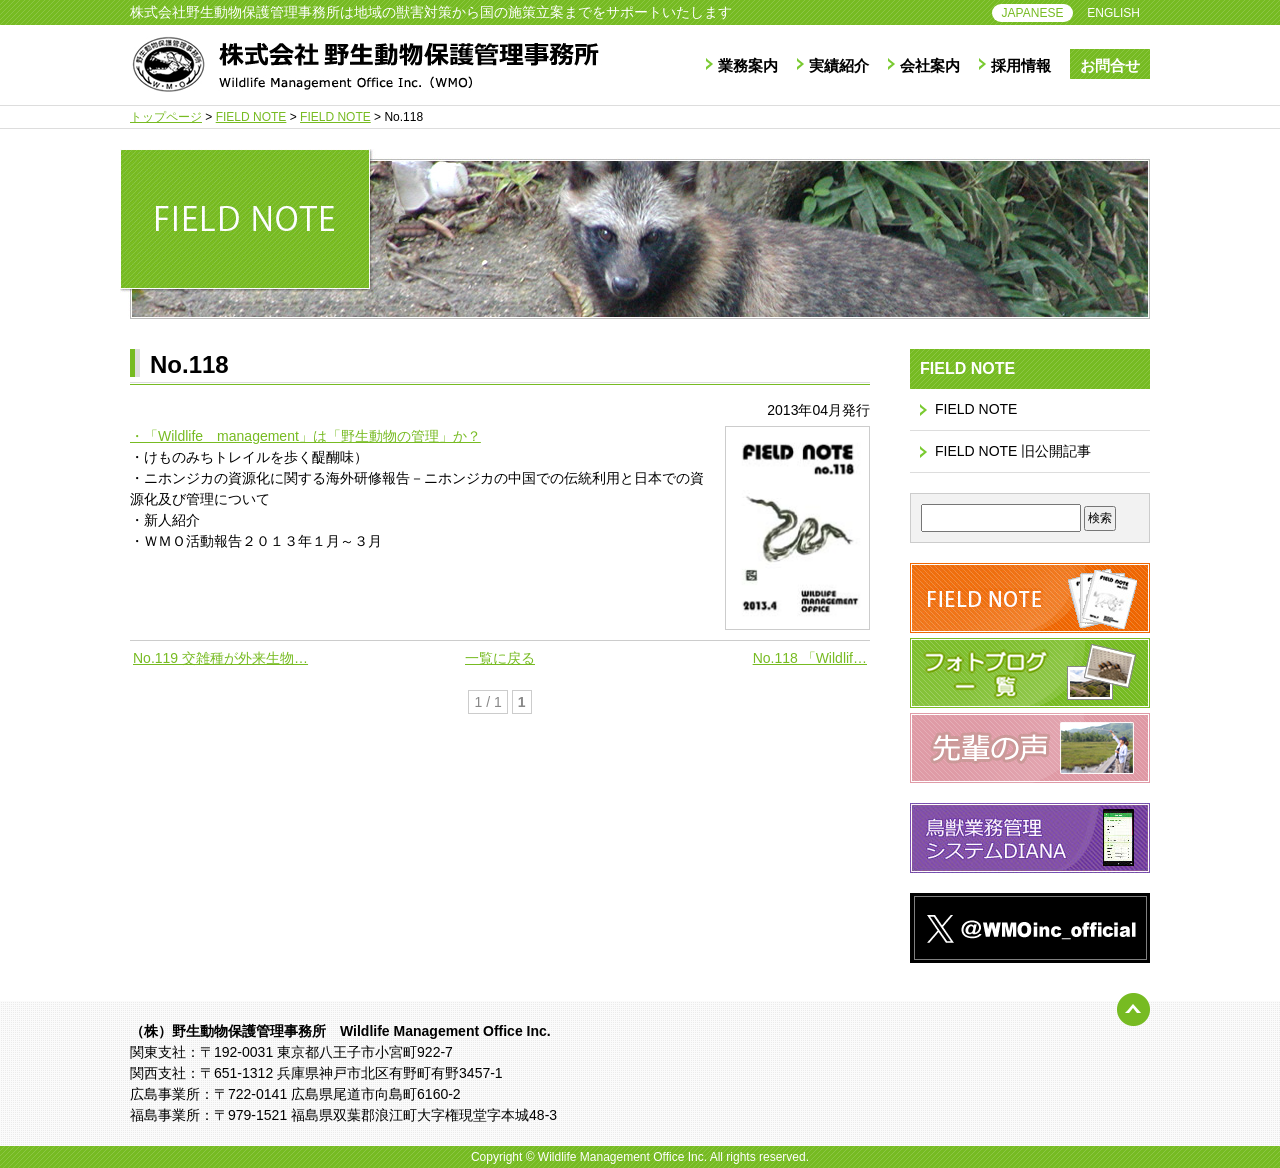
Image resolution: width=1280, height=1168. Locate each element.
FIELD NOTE (976, 409)
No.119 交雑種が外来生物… (220, 658)
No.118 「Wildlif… (810, 658)
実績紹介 (839, 65)
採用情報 (1021, 65)
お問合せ (1110, 65)
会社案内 (930, 65)
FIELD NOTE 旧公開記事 (1013, 451)
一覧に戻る (500, 658)
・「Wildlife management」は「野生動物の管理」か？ (305, 436)
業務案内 (748, 65)
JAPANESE (1033, 13)
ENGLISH (1113, 13)
